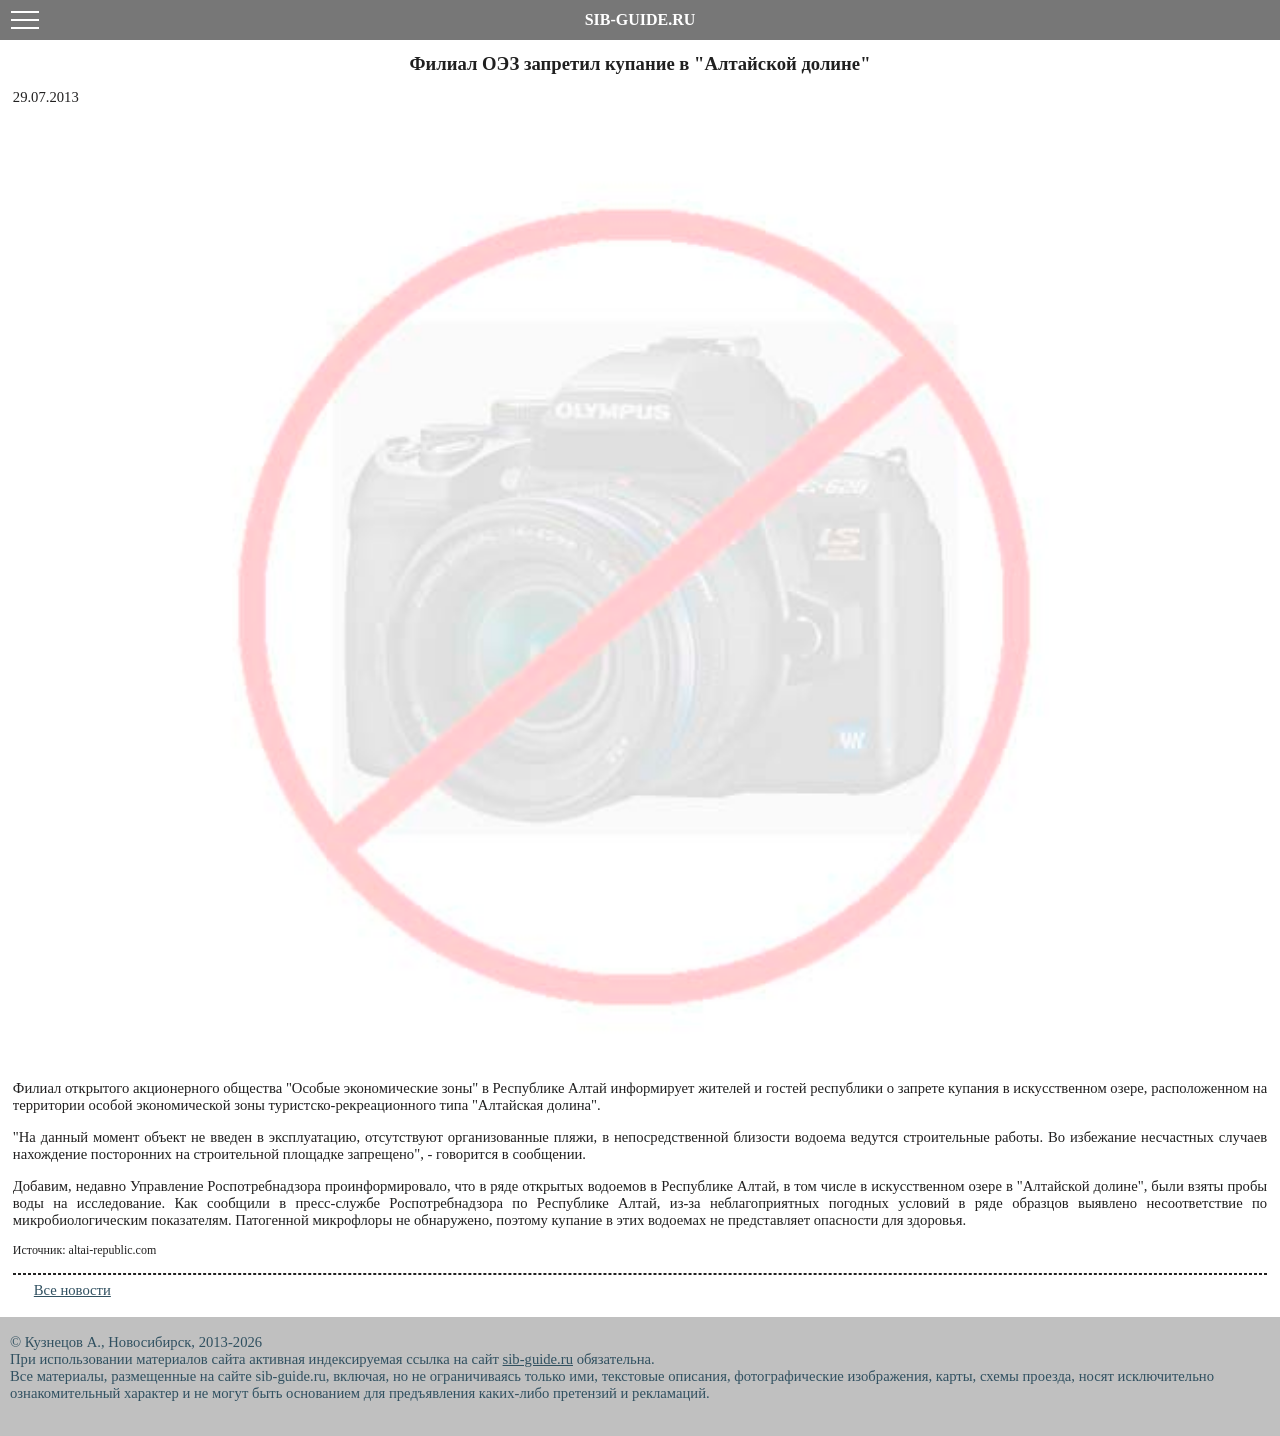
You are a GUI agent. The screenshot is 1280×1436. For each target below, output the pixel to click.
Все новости (72, 1290)
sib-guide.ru (538, 1359)
